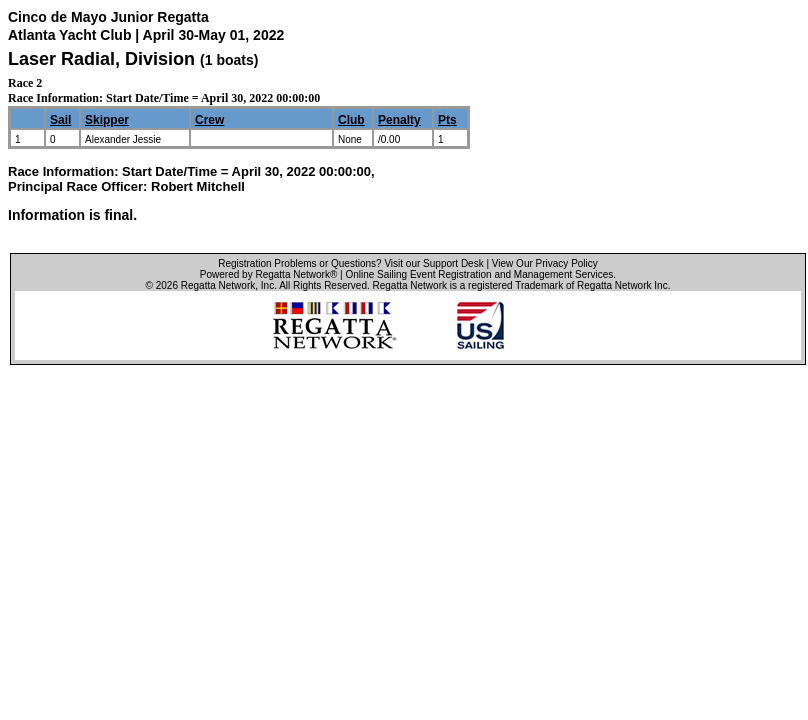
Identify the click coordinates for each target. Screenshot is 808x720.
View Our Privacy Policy (545, 263)
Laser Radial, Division (104, 59)
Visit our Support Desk (433, 263)
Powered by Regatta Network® (268, 274)
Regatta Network (218, 285)
